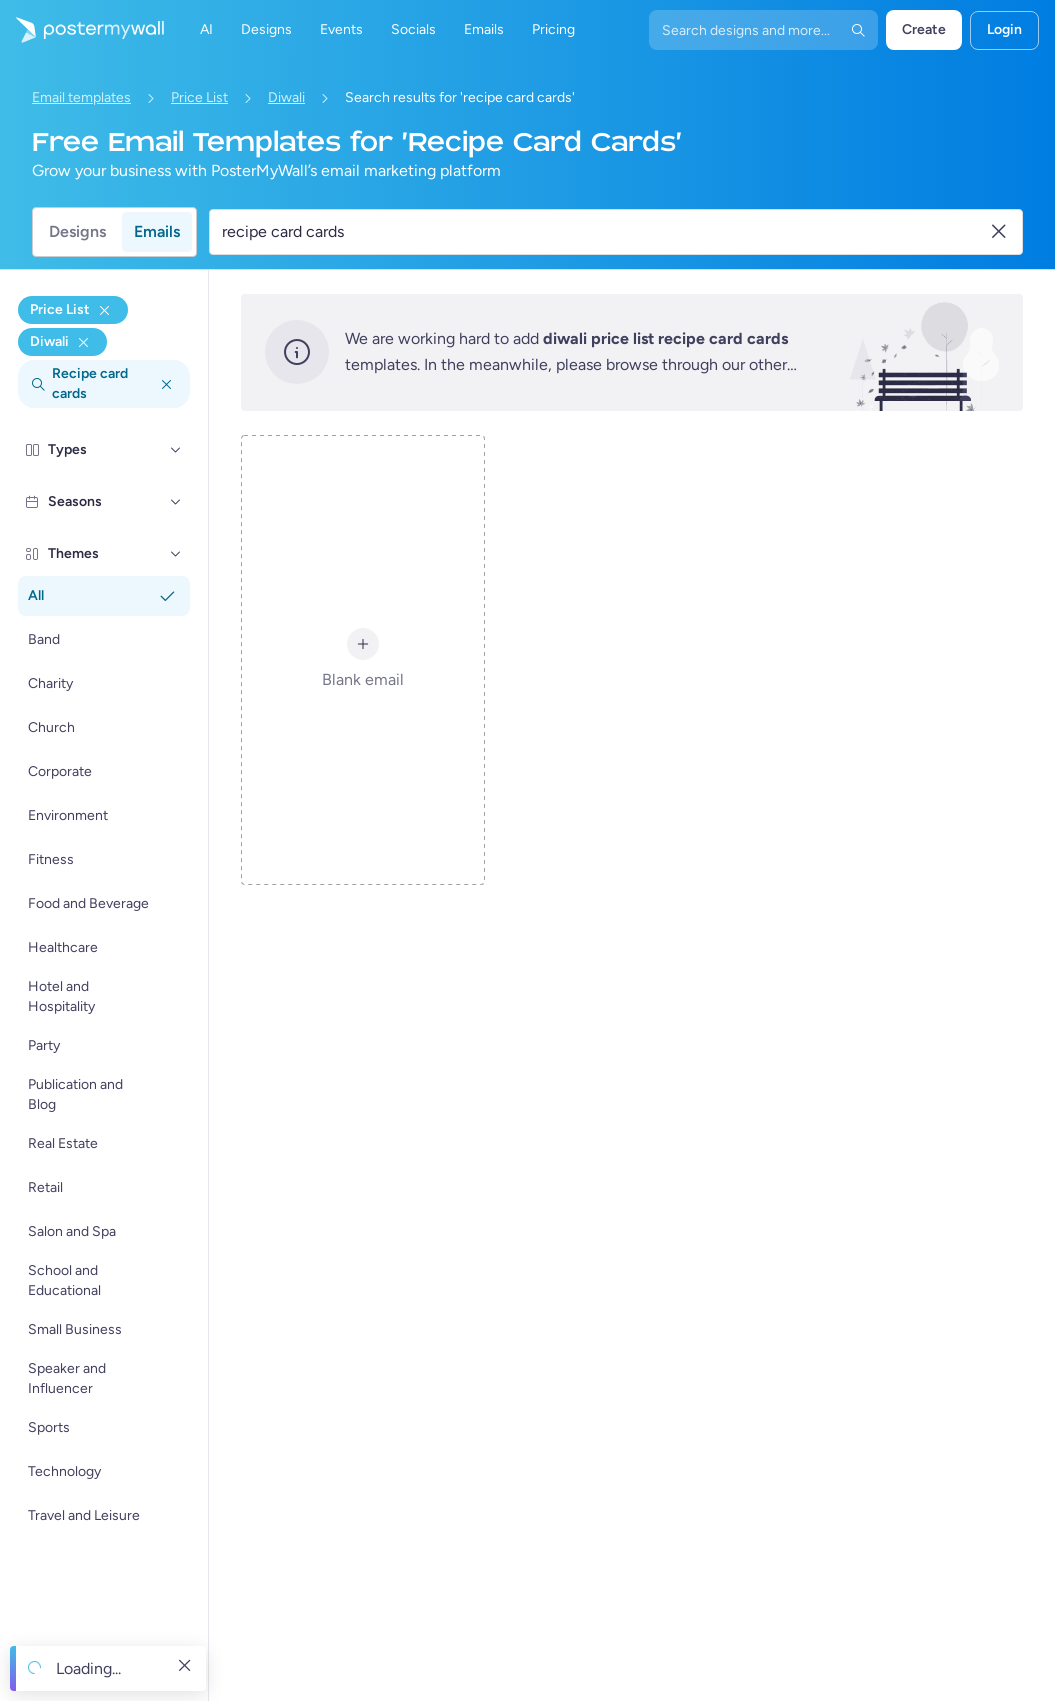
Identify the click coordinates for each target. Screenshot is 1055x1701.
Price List (199, 97)
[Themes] (176, 554)
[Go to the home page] (82, 30)
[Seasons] (176, 502)
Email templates (81, 97)
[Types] (176, 450)
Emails (157, 231)
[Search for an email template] (604, 232)
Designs (77, 231)
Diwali (286, 97)
